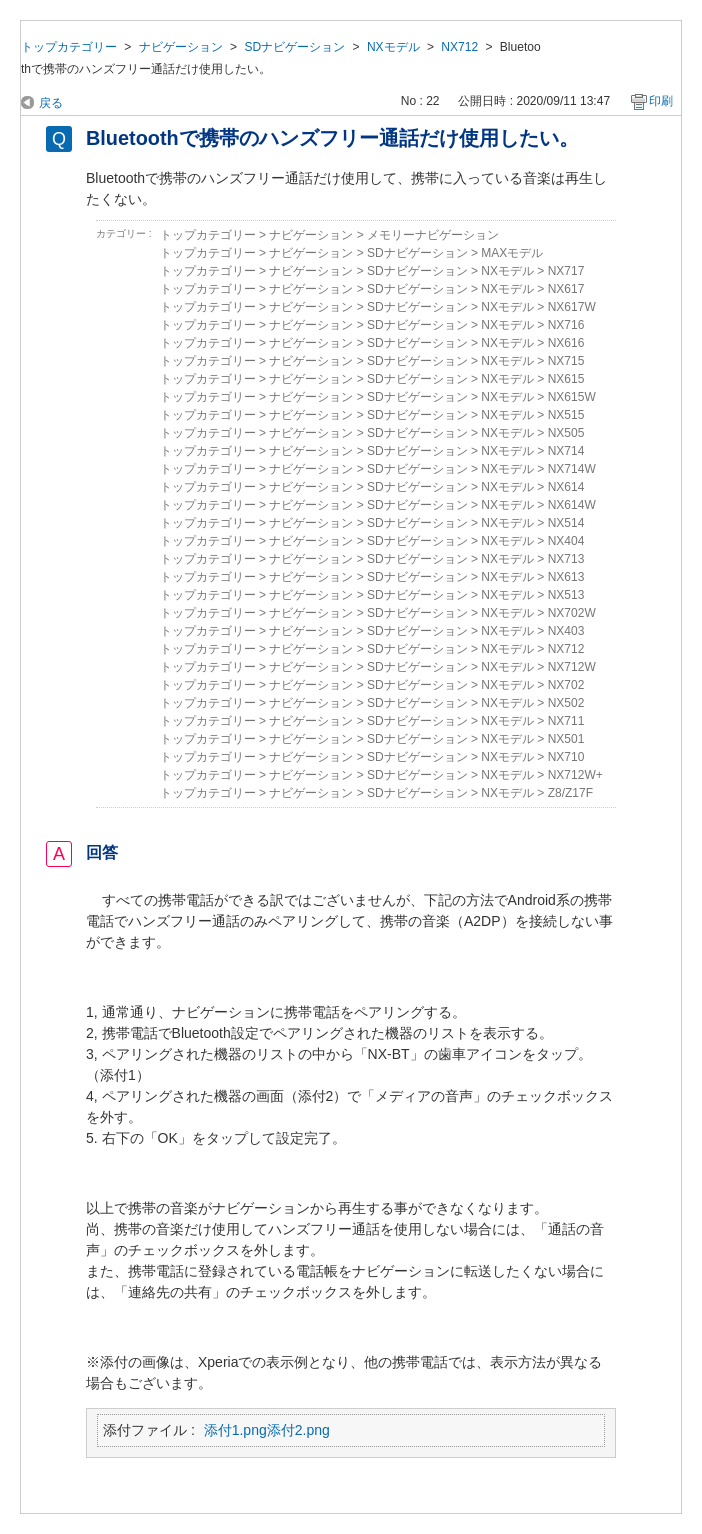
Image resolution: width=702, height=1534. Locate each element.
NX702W (572, 613)
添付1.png (235, 1430)
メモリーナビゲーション (433, 235)
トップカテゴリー (69, 47)
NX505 (566, 433)
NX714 (566, 451)
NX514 (566, 523)
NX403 (566, 631)
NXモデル (393, 47)
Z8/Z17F (570, 793)
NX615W (572, 397)
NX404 (566, 541)
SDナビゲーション (294, 47)
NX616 (566, 343)
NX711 (566, 721)
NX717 (566, 271)
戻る (51, 103)
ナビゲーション (181, 47)
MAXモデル (512, 253)
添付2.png (298, 1430)
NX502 (566, 703)
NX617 (566, 289)
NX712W (572, 667)
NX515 (566, 415)
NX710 (566, 757)
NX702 (566, 685)
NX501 (566, 739)
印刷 (661, 101)
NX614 (566, 487)
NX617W (572, 307)
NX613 (566, 577)
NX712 (459, 47)
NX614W (572, 505)
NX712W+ (575, 775)
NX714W (572, 469)
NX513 (566, 595)
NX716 (566, 325)
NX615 (566, 379)
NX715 (566, 361)
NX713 (566, 559)
